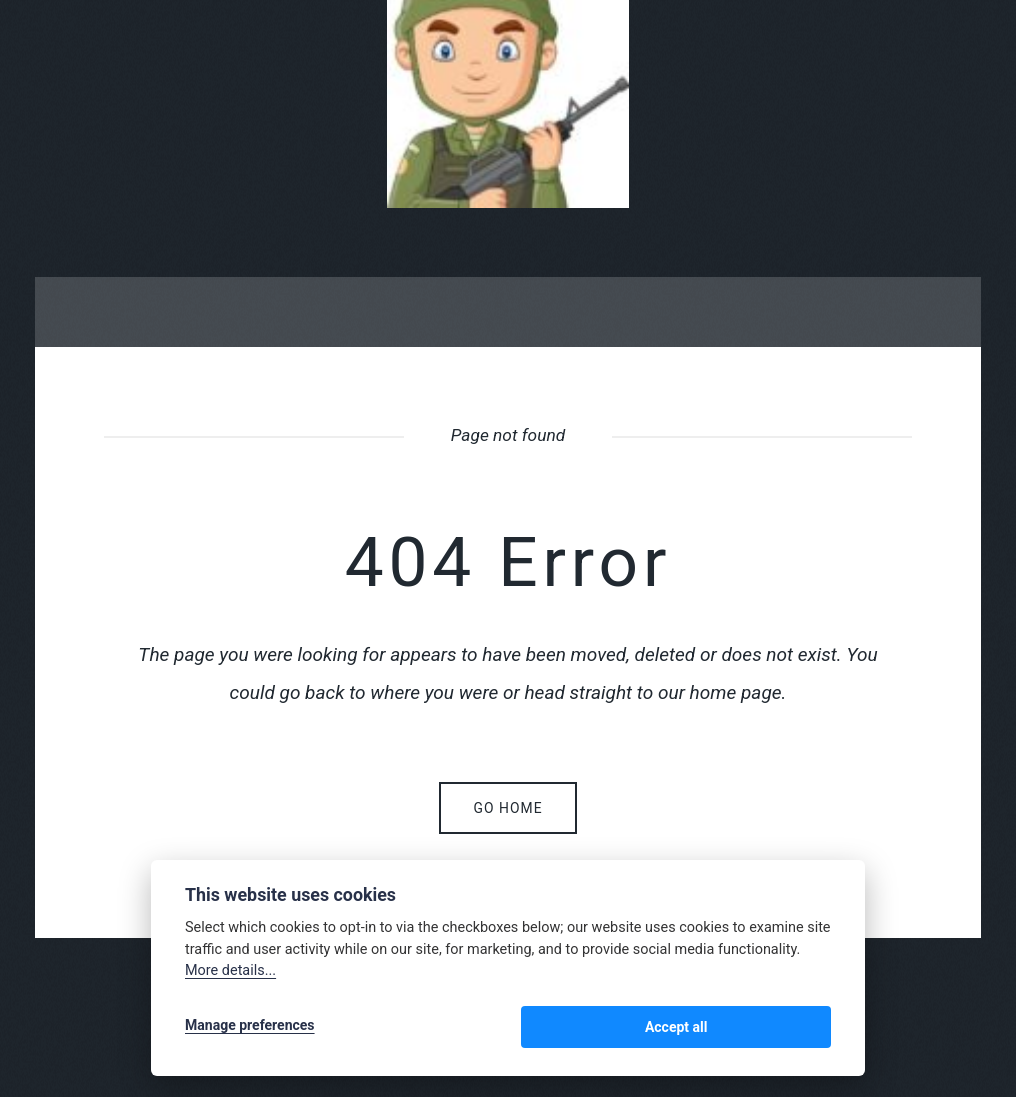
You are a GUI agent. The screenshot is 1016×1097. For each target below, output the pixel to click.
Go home (507, 808)
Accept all (778, 1029)
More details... (230, 975)
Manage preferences (250, 1029)
